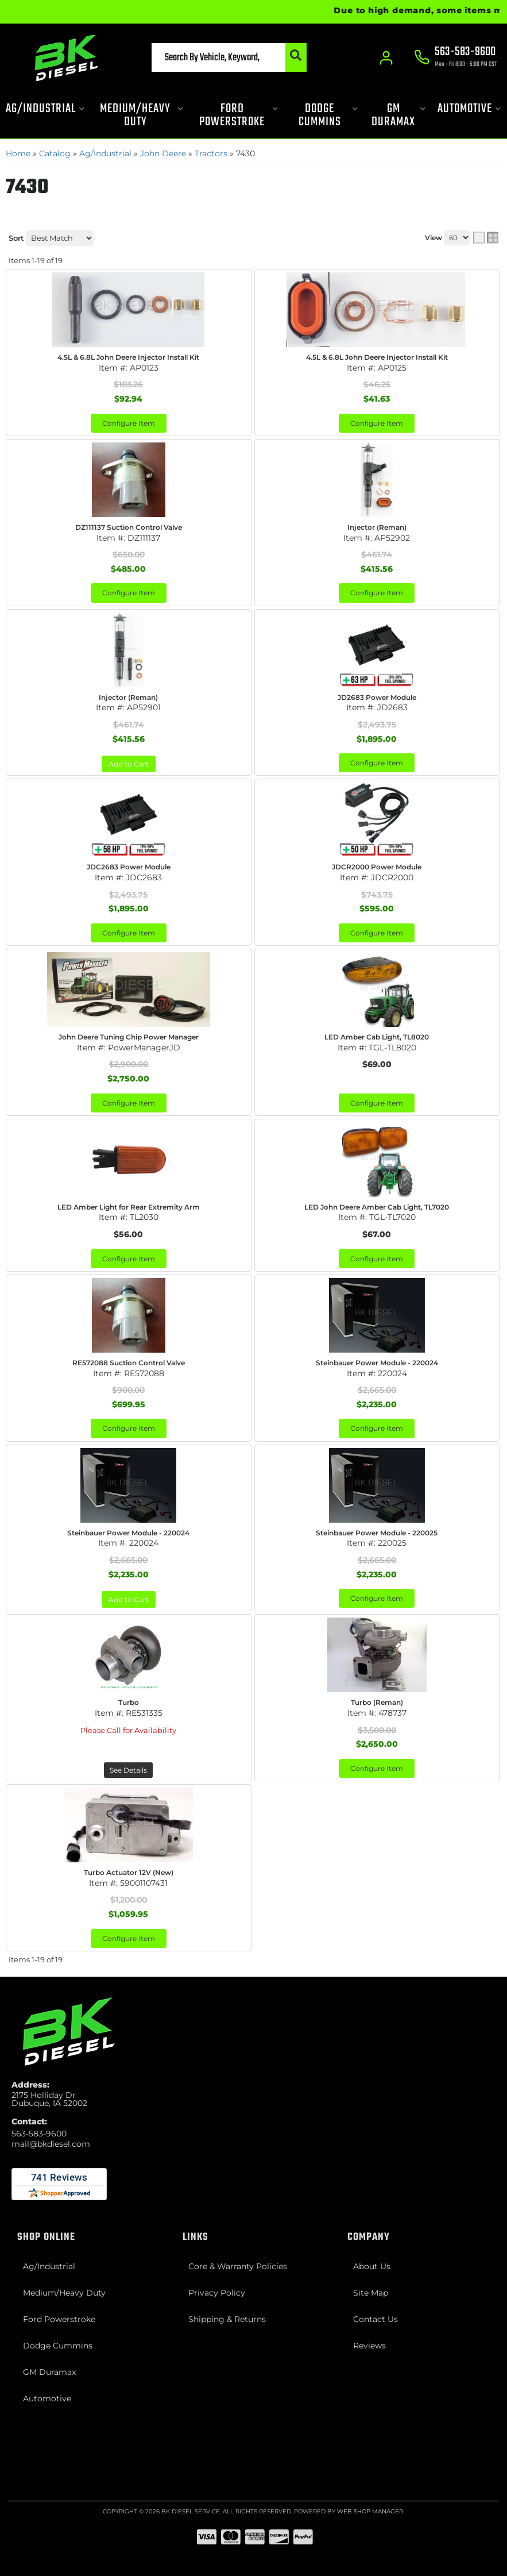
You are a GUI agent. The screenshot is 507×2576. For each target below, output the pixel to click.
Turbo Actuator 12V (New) (128, 1872)
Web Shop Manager (370, 2511)
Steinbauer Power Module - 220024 (377, 1362)
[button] (206, 57)
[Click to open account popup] (385, 57)
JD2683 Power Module (377, 697)
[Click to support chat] (455, 58)
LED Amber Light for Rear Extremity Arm (128, 1207)
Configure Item (128, 423)
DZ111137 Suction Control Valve (128, 527)
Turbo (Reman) (377, 1702)
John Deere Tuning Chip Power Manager (129, 1037)
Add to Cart (129, 764)
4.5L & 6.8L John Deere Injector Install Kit (128, 357)
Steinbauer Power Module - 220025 (377, 1532)
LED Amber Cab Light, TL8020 (376, 1037)
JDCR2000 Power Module (376, 866)
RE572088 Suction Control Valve (128, 1362)
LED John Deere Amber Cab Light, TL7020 (376, 1207)
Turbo (128, 1702)
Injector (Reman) (377, 527)
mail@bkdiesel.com (50, 2144)
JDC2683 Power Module (129, 866)
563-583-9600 (39, 2133)
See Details (128, 1770)
